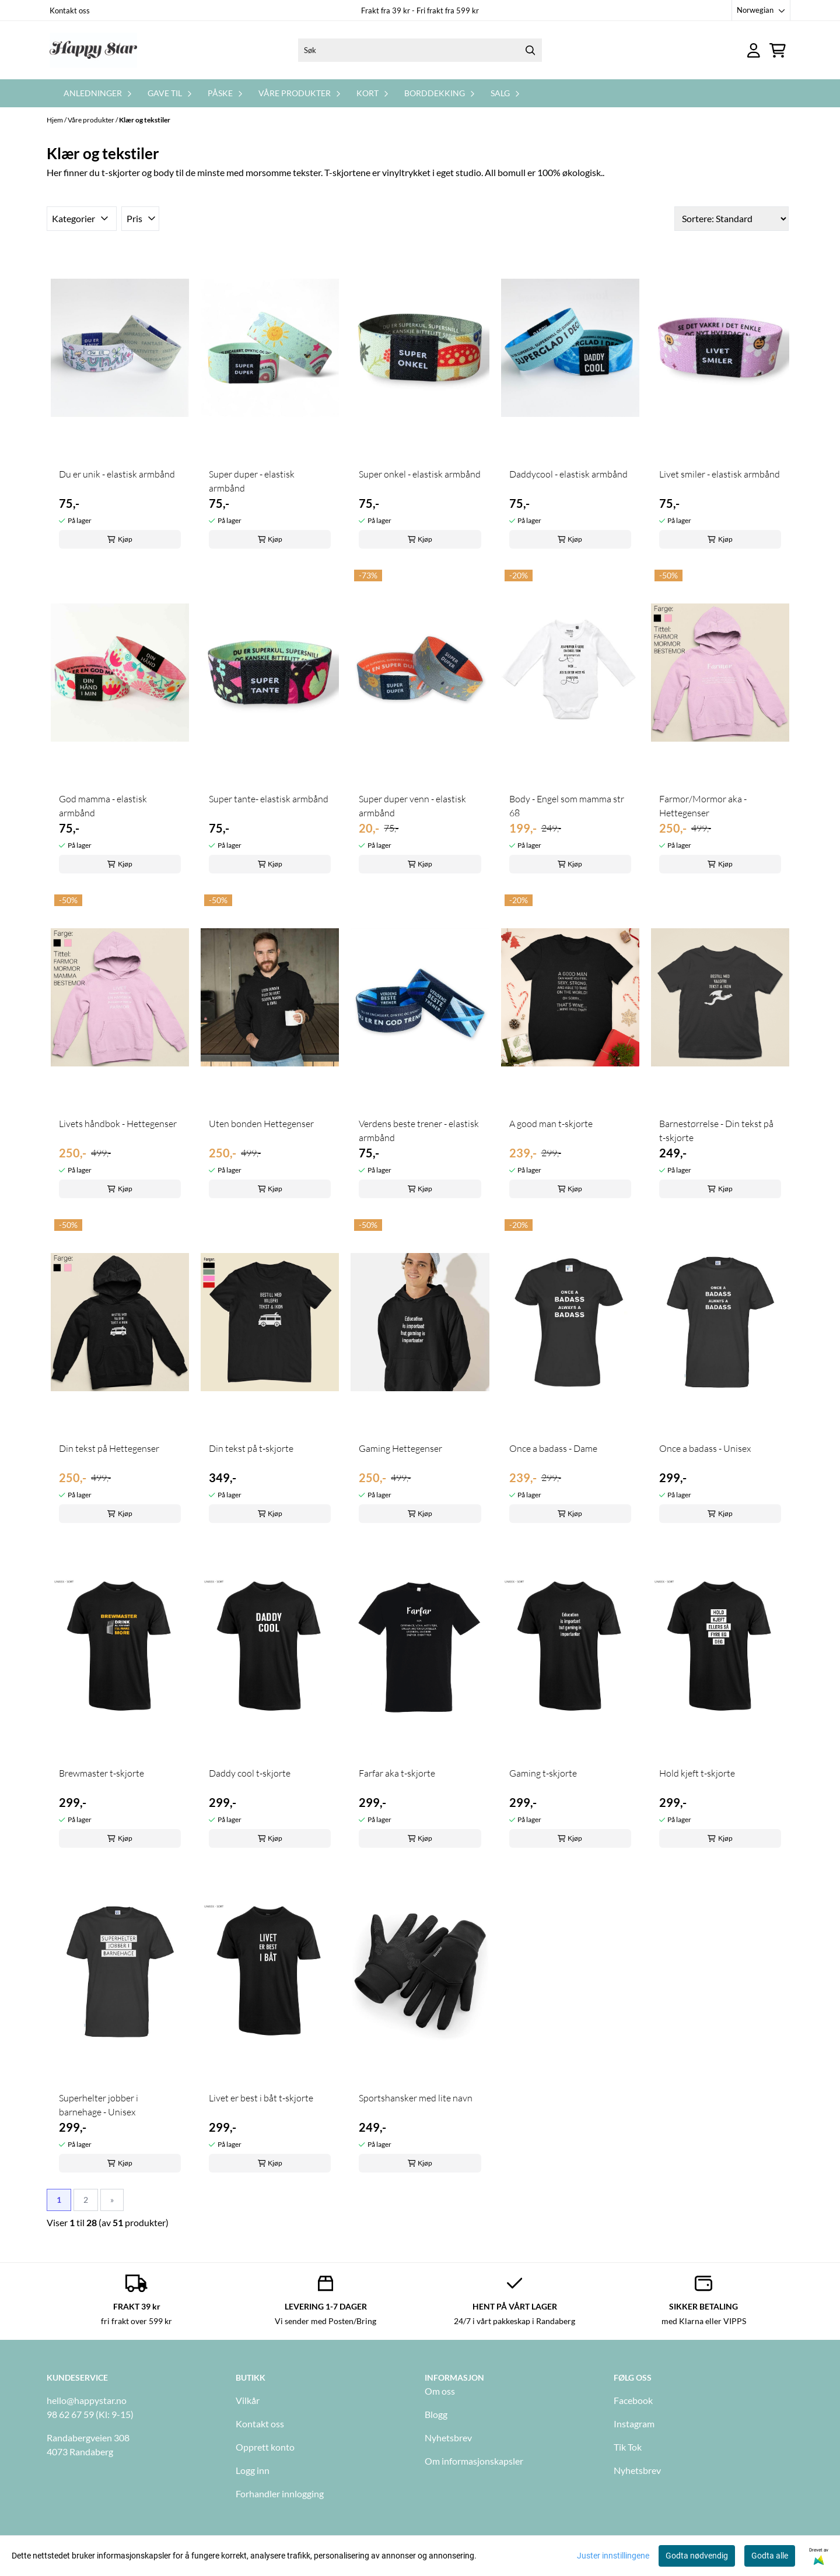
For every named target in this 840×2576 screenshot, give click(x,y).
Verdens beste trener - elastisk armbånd (419, 1130)
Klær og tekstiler (144, 119)
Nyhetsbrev (448, 2437)
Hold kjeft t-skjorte (697, 1773)
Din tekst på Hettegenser (109, 1448)
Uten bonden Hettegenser (261, 1123)
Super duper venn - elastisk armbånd (412, 806)
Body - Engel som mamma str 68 (566, 806)
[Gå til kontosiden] (754, 50)
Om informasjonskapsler (474, 2460)
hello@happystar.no (87, 2400)
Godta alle (769, 2555)
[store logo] (93, 50)
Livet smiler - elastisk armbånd (719, 474)
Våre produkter (92, 119)
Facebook (633, 2400)
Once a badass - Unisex (705, 1448)
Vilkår (248, 2400)
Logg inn (253, 2470)
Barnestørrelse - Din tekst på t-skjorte (716, 1130)
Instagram (634, 2423)
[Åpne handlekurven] (777, 50)
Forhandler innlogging (280, 2493)
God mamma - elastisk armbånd (103, 806)
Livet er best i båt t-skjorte (261, 2098)
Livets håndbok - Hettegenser (118, 1123)
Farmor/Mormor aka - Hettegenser (703, 806)
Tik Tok (628, 2446)
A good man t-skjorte (551, 1123)
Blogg (436, 2414)
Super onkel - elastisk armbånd (420, 474)
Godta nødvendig (697, 2555)
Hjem (55, 119)
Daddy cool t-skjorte (249, 1773)
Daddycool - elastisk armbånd (568, 474)
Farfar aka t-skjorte (397, 1773)
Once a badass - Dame (553, 1448)
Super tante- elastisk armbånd (268, 799)
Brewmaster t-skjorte (101, 1773)
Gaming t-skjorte (543, 1773)
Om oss (440, 2390)
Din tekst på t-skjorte (251, 1448)
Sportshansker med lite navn (416, 2098)
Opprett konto (265, 2446)
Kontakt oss (70, 10)
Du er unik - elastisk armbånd (117, 474)
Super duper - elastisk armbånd (252, 481)
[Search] (530, 50)
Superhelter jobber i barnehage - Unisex (98, 2105)
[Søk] (420, 50)
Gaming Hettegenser (400, 1448)
